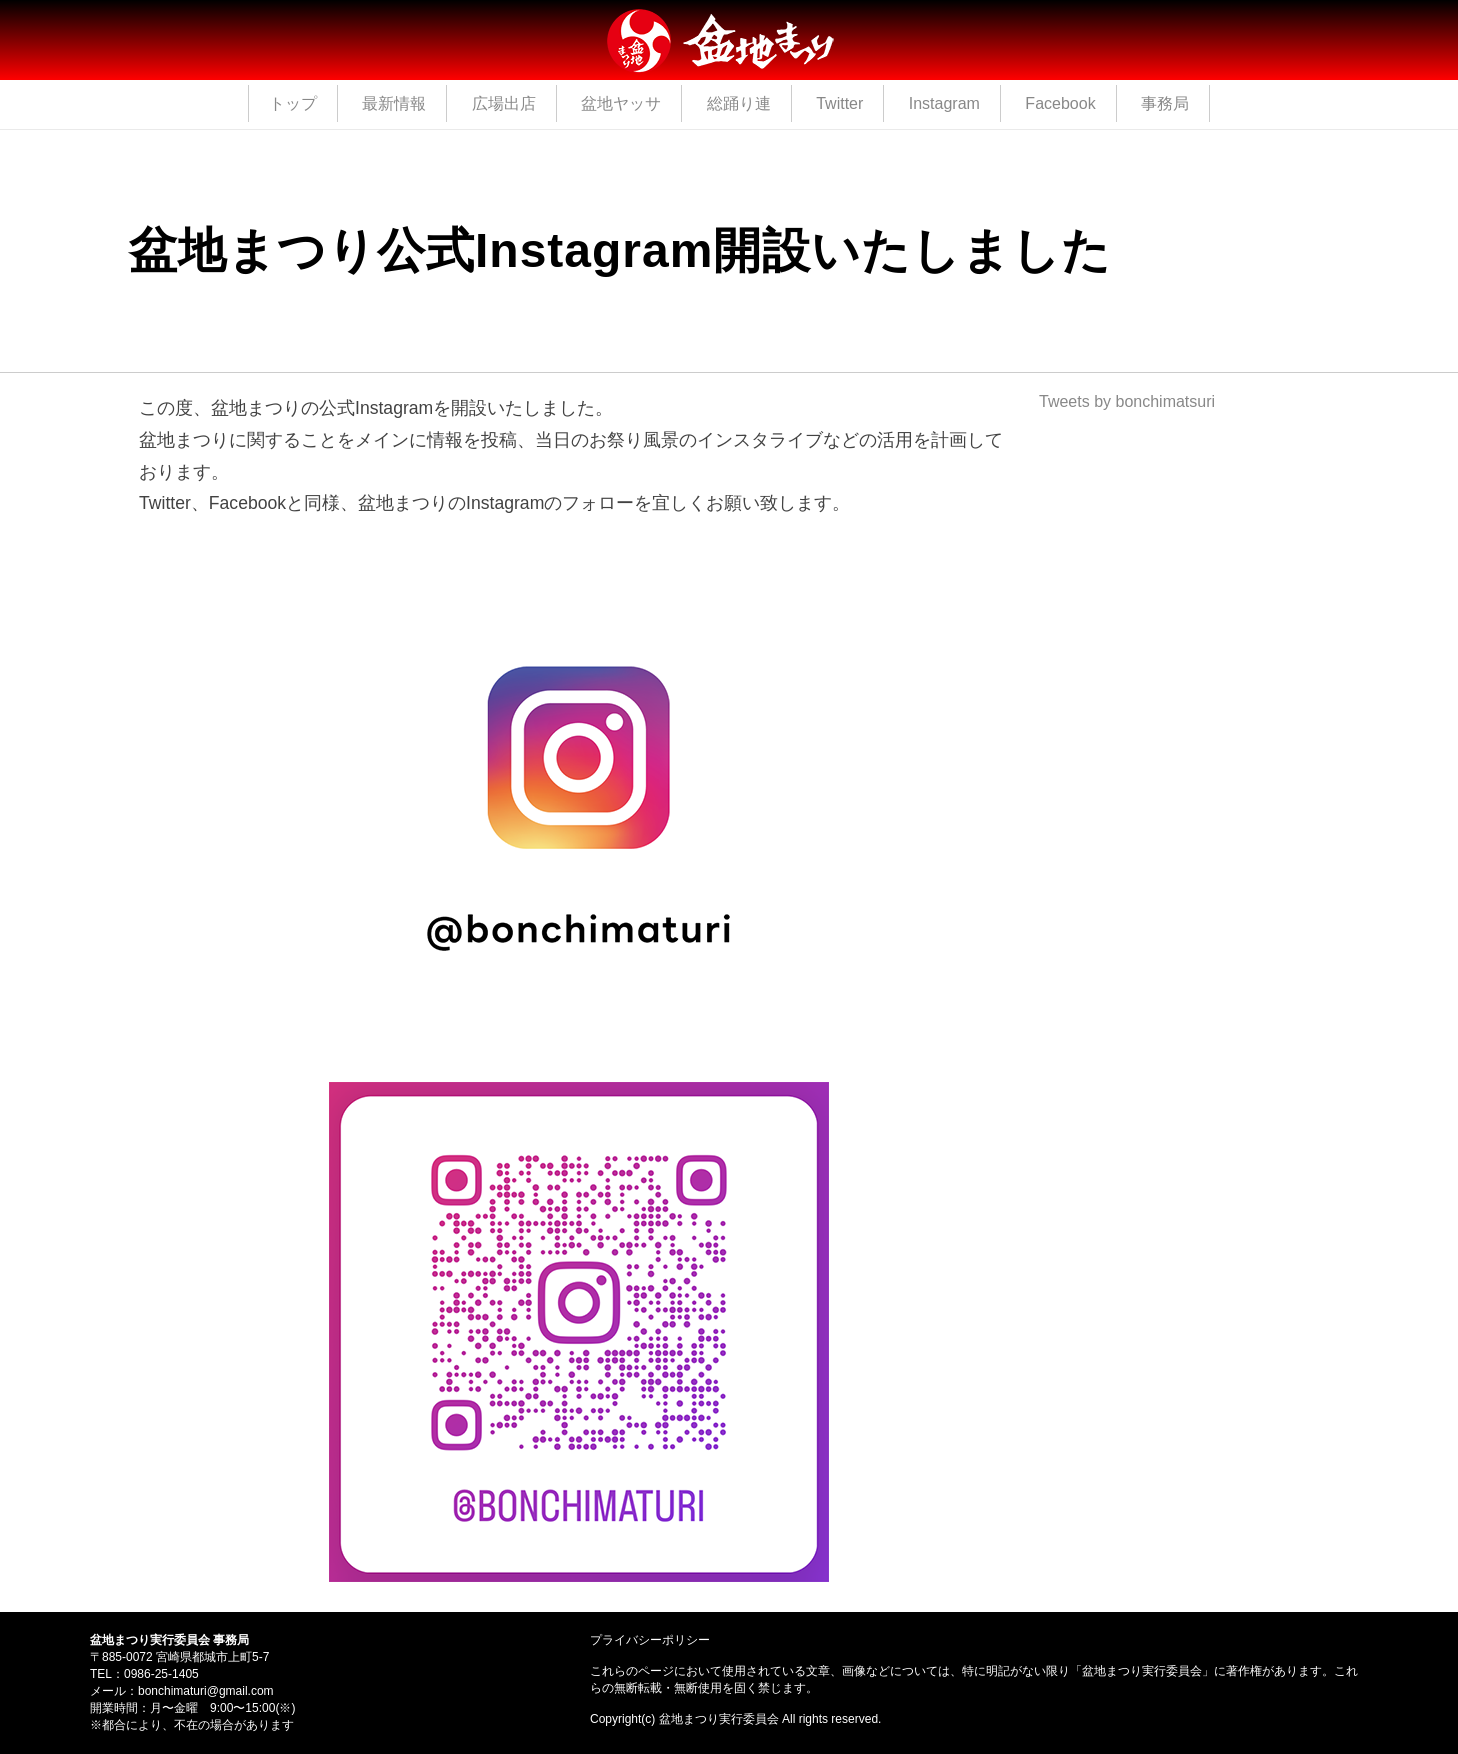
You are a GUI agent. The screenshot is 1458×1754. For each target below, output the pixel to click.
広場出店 (504, 103)
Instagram (944, 103)
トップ (293, 103)
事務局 (1165, 103)
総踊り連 (739, 103)
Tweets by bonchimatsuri (1127, 401)
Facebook (1060, 103)
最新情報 (394, 103)
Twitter (839, 103)
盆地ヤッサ (621, 103)
